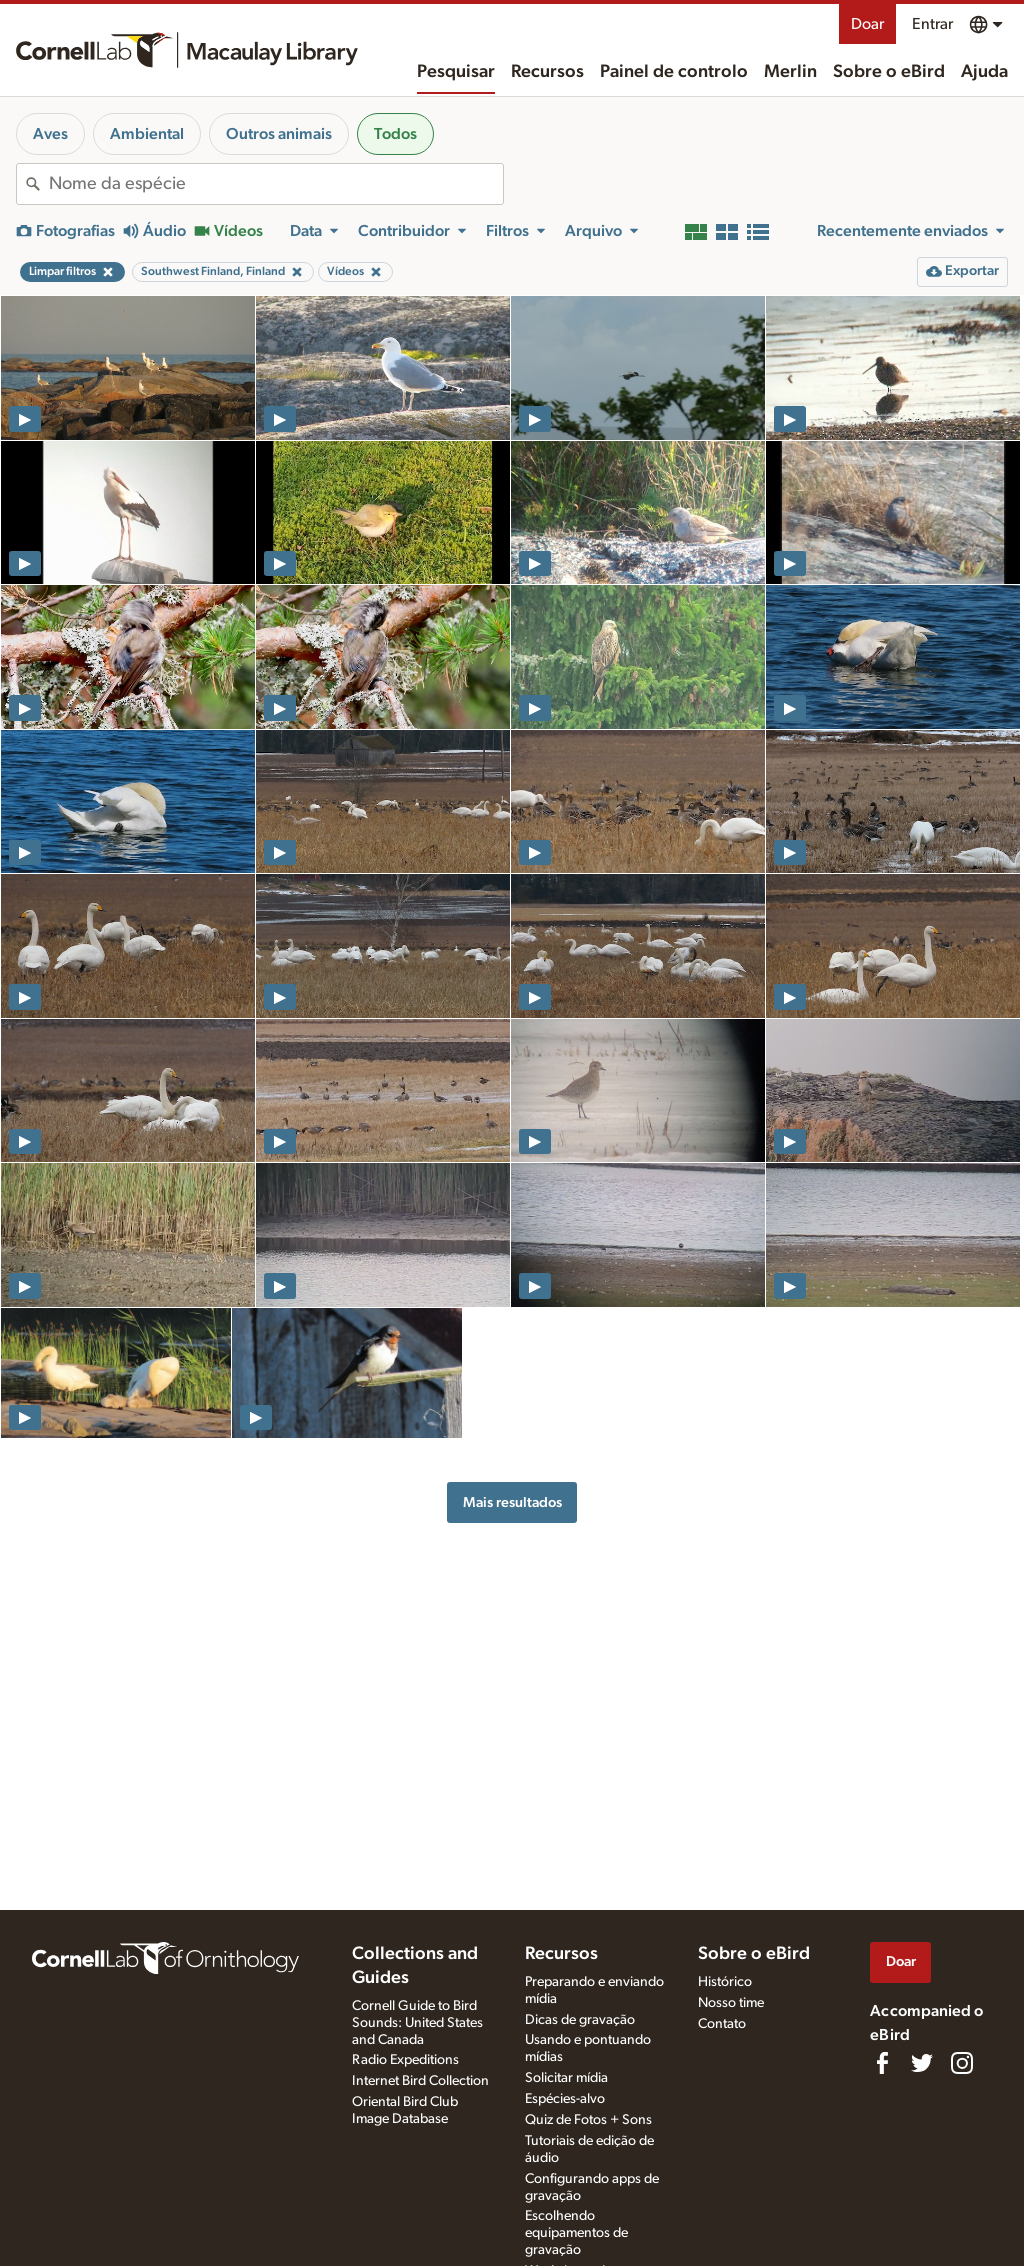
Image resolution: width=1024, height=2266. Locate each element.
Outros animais (279, 134)
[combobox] (276, 184)
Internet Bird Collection (420, 2081)
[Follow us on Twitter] (922, 2063)
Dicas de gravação (580, 2020)
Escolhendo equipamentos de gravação (576, 2233)
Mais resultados (512, 1502)
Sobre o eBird (889, 72)
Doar (867, 24)
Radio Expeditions (405, 2060)
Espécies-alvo (565, 2099)
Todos (395, 134)
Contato (722, 2024)
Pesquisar (456, 72)
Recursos (547, 72)
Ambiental (147, 134)
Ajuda (984, 72)
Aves (50, 134)
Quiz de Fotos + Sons (588, 2120)
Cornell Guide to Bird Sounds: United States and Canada (417, 2023)
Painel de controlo (674, 72)
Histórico (725, 1982)
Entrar (932, 24)
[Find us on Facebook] (882, 2063)
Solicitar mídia (566, 2078)
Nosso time (731, 2003)
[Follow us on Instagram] (962, 2063)
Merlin (790, 72)
